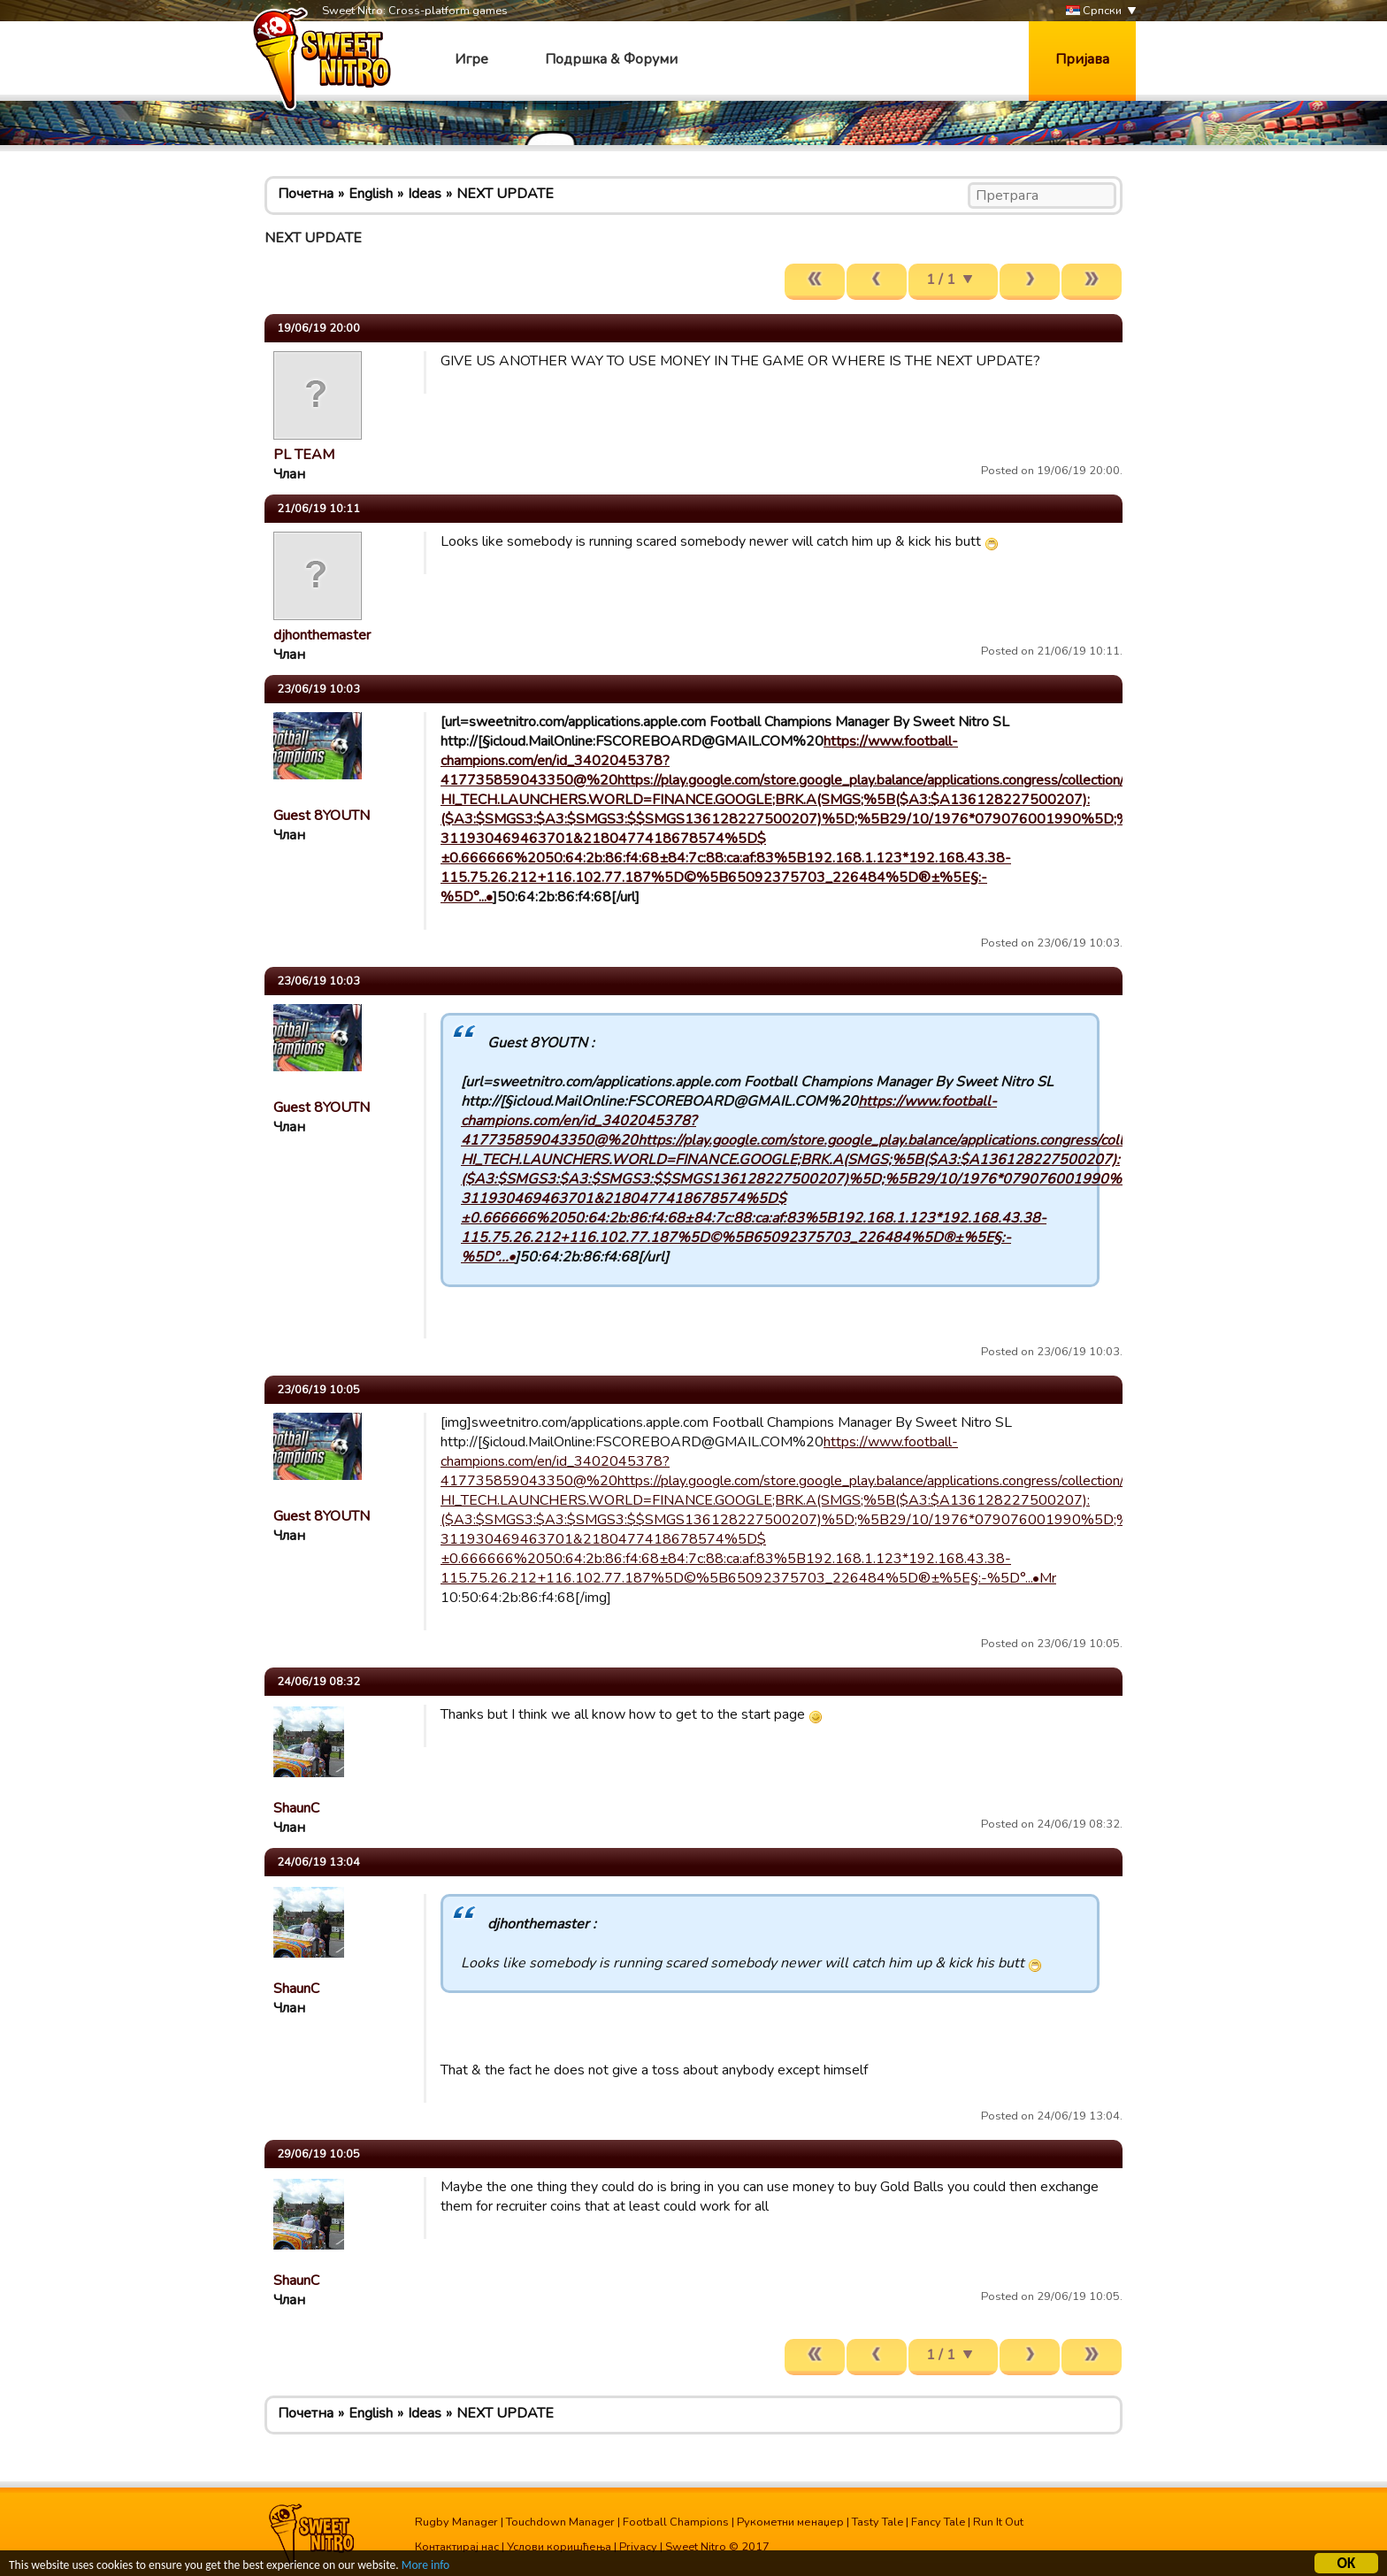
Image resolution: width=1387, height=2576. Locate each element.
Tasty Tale (877, 2522)
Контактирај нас (457, 2547)
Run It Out (998, 2522)
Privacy (638, 2547)
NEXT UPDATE (505, 193)
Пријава (1082, 59)
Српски (1094, 11)
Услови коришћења (559, 2547)
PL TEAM (303, 454)
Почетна (305, 193)
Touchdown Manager (560, 2522)
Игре (471, 59)
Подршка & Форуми (611, 59)
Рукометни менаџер (790, 2522)
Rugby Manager (456, 2522)
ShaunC (296, 1808)
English (371, 193)
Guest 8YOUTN (321, 815)
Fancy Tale (938, 2522)
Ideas (424, 193)
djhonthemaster (322, 635)
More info (425, 2565)
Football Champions (676, 2522)
